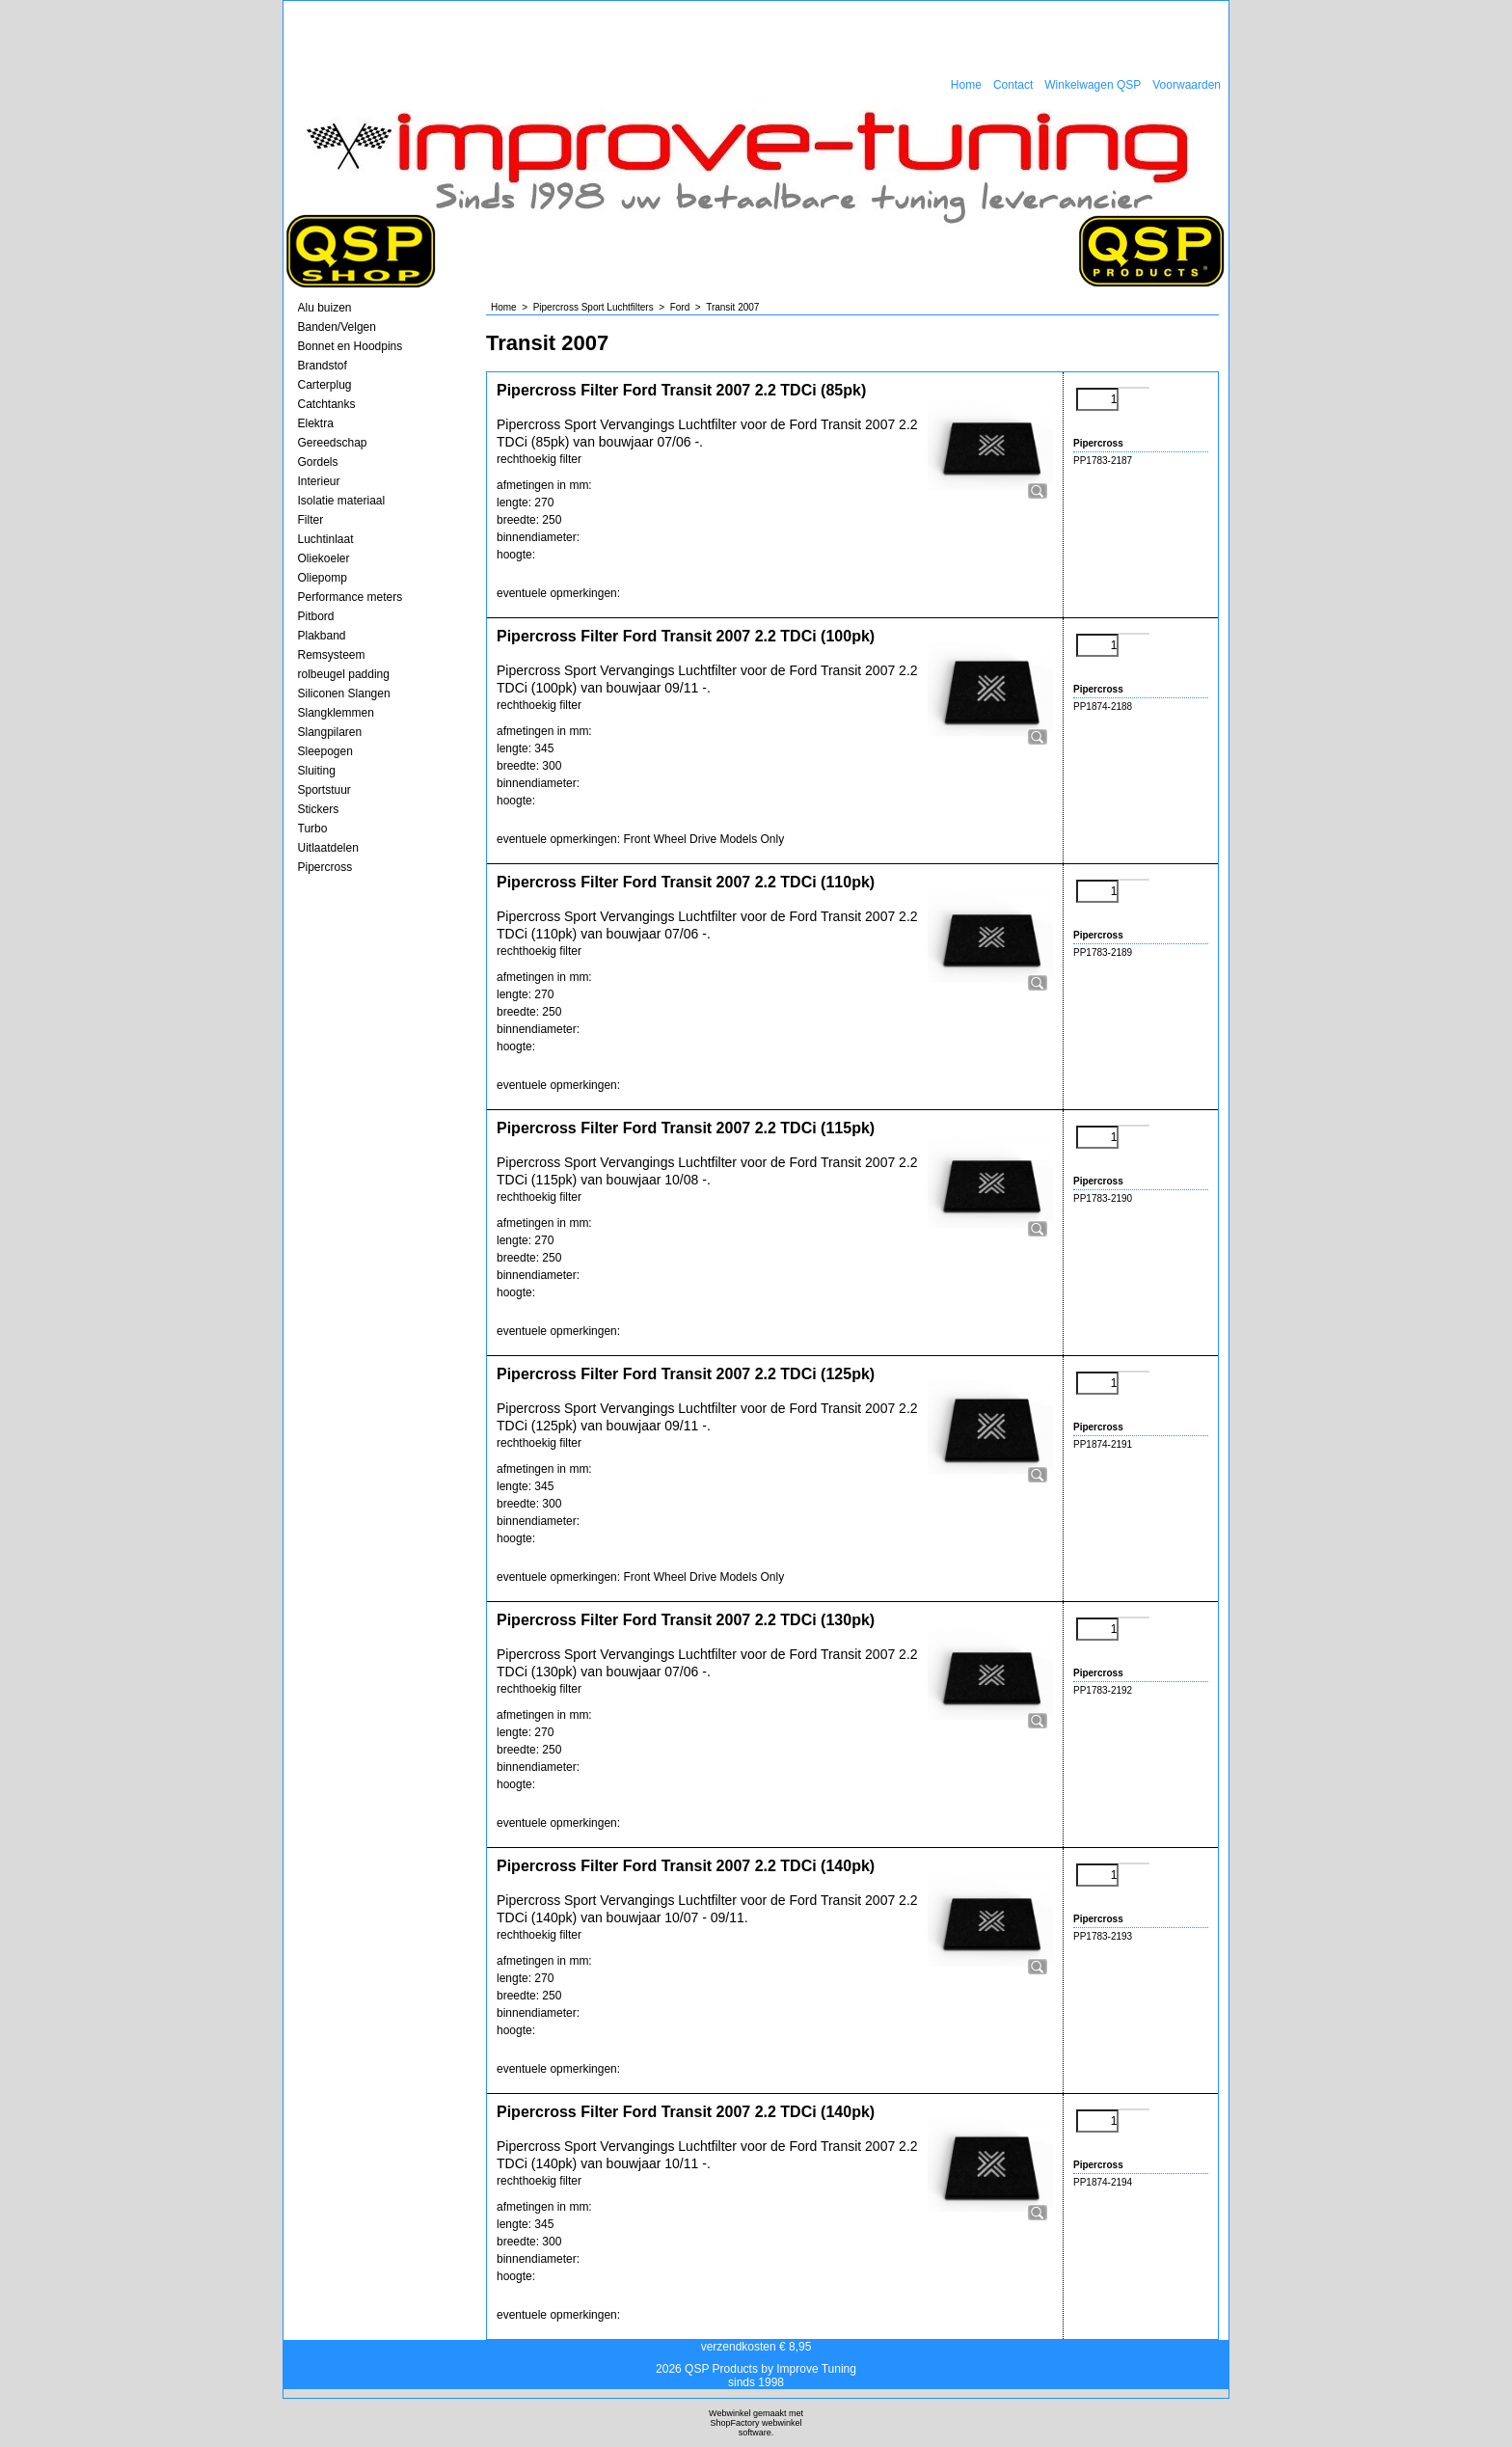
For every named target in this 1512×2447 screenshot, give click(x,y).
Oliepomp (322, 578)
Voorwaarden (1186, 85)
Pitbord (316, 616)
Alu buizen (325, 307)
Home (966, 85)
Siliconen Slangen (344, 693)
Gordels (318, 462)
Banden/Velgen (337, 327)
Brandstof (322, 365)
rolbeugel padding (344, 674)
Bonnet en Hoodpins (350, 346)
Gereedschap (332, 442)
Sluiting (317, 770)
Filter (311, 520)
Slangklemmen (336, 713)
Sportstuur (324, 790)
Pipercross (325, 867)
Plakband (322, 635)
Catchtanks (327, 404)
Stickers (318, 809)
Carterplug (325, 385)
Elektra (316, 423)
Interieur (319, 481)
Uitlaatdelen (328, 848)
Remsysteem (331, 655)
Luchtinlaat (326, 539)
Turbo (313, 828)
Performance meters (350, 597)
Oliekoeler (324, 558)
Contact (1013, 85)
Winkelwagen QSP (1092, 85)
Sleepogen (325, 751)
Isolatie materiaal (342, 500)
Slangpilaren (330, 732)
